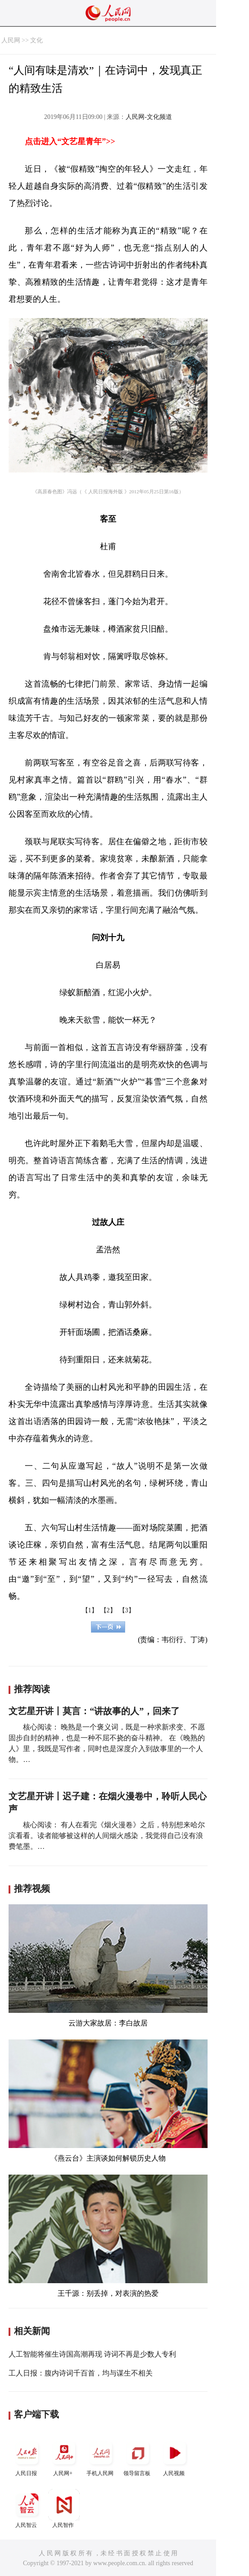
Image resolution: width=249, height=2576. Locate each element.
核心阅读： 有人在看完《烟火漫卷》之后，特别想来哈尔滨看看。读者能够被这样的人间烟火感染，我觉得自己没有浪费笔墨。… (107, 1835)
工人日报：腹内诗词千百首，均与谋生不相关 (81, 2373)
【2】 (108, 1610)
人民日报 (27, 2456)
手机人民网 (101, 2456)
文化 (36, 40)
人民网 (10, 40)
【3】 (127, 1610)
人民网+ (64, 2456)
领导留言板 (138, 2456)
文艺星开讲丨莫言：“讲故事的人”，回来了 (94, 1711)
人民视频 (174, 2456)
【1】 (90, 1610)
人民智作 (64, 2508)
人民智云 (27, 2508)
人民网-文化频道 (149, 117)
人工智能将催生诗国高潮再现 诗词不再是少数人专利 (92, 2354)
